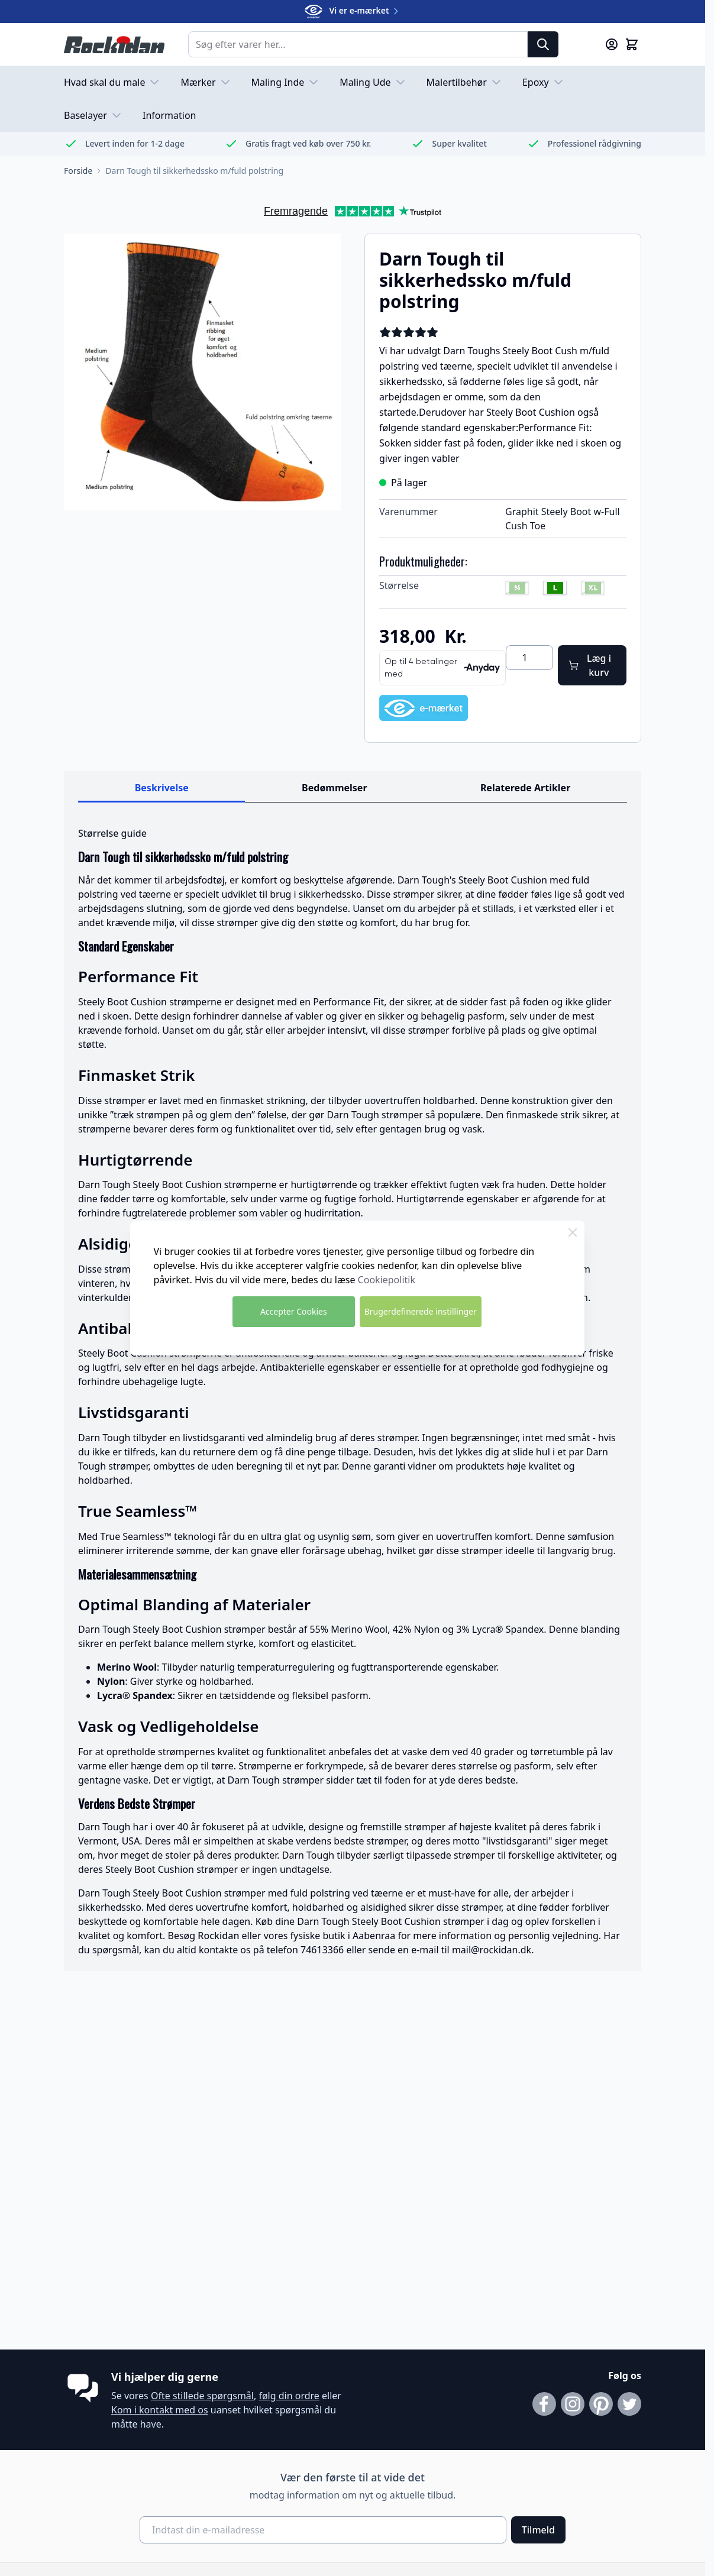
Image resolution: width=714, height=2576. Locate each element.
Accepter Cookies (293, 1311)
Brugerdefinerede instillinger (420, 1311)
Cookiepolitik (386, 1279)
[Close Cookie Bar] (573, 1232)
